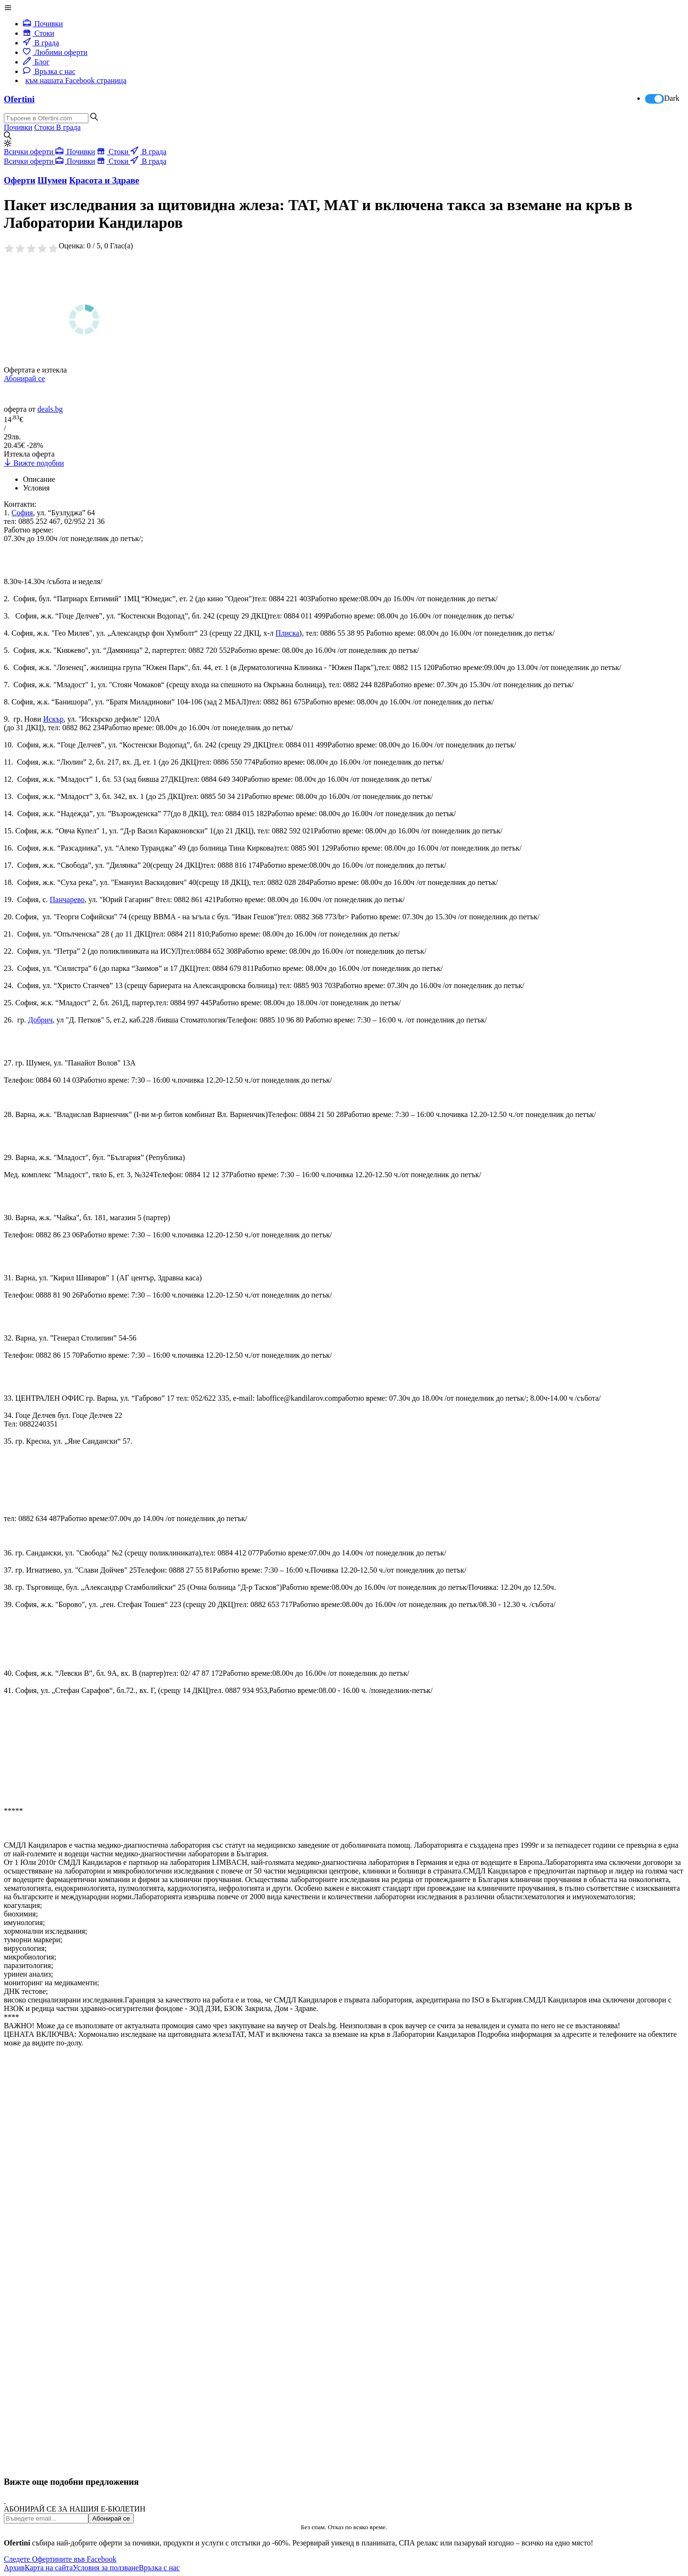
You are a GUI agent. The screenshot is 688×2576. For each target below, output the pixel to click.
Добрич (40, 1020)
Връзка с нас (49, 71)
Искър (53, 719)
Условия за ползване (106, 2568)
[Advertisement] (75, 2190)
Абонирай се (24, 378)
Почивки (43, 24)
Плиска (288, 633)
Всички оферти (29, 152)
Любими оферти (55, 52)
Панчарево (67, 899)
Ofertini (19, 99)
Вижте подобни (34, 463)
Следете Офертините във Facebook (60, 2559)
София (22, 513)
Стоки (38, 33)
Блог (36, 62)
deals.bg (50, 409)
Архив (14, 2568)
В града (41, 43)
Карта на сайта (49, 2568)
